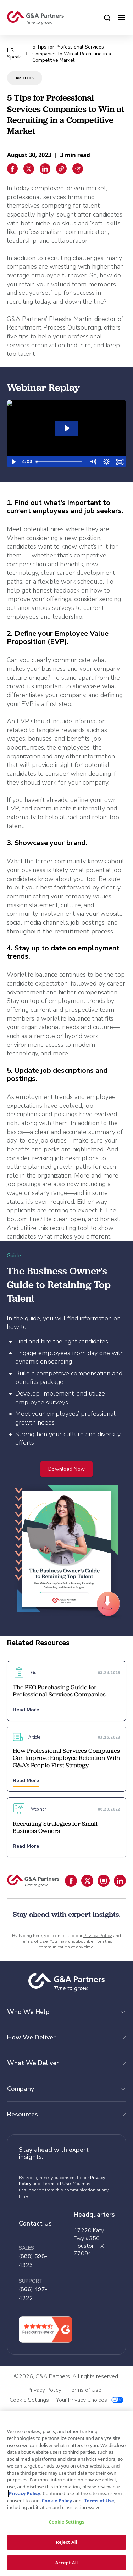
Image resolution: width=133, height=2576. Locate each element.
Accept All (66, 2562)
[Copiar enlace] (61, 168)
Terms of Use (34, 1941)
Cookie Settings (66, 2522)
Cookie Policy (56, 2500)
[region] (66, 2493)
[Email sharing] (77, 168)
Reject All (66, 2542)
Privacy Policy (97, 1935)
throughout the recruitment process (60, 931)
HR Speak (14, 53)
